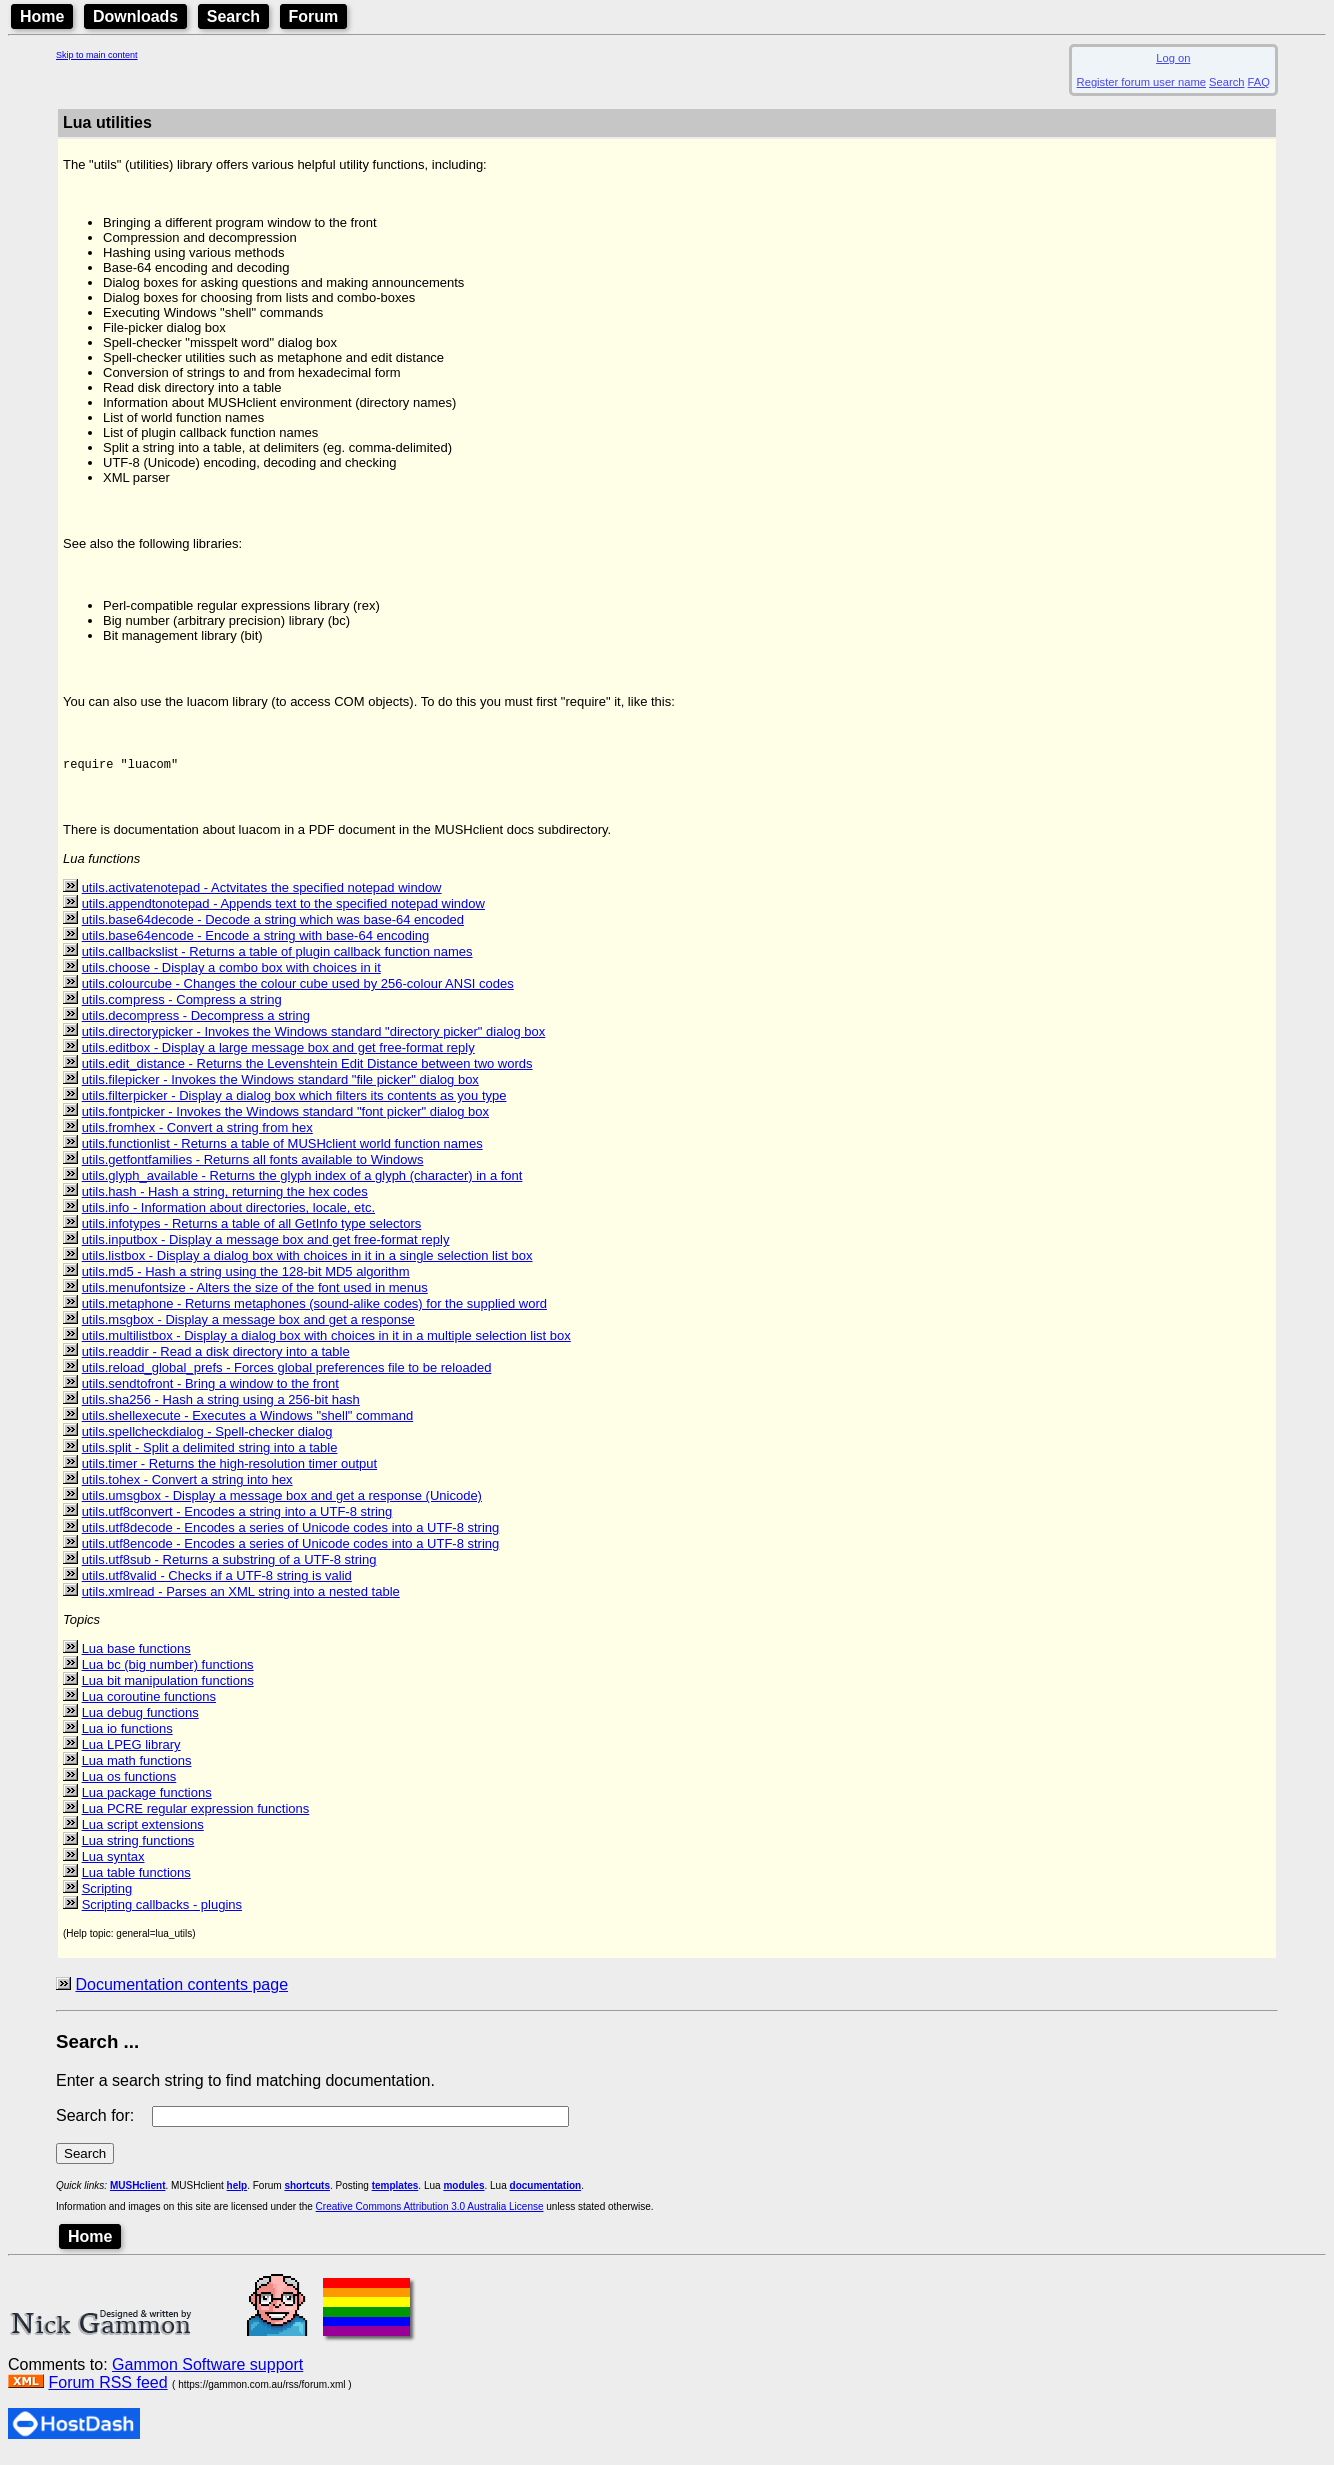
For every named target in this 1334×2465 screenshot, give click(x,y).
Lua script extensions (143, 1830)
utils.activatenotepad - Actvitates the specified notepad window (262, 893)
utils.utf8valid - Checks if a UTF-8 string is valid (217, 1581)
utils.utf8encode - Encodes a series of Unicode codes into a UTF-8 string (291, 1549)
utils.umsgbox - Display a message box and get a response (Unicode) (282, 1501)
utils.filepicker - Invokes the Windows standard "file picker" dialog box (280, 1085)
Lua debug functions (140, 1718)
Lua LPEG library (131, 1750)
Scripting (107, 1894)
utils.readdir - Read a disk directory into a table (216, 1357)
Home (42, 16)
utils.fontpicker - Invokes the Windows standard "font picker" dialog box (285, 1117)
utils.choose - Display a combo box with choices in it (231, 973)
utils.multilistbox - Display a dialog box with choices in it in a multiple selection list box (326, 1341)
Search (233, 16)
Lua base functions (136, 1654)
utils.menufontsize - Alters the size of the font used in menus (255, 1293)
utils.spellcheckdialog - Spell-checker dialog (207, 1437)
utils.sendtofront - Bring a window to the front (210, 1389)
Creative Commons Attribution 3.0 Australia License (430, 2212)
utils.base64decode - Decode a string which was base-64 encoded (273, 925)
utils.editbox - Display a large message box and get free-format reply (278, 1053)
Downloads (135, 16)
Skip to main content (97, 55)
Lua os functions (129, 1782)
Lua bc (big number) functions (168, 1670)
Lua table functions (136, 1878)
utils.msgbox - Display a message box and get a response (248, 1325)
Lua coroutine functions (149, 1702)
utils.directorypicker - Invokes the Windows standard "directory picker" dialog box (314, 1037)
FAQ (1259, 82)
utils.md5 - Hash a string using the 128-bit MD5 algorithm (246, 1277)
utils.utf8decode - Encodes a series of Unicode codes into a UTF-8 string (291, 1533)
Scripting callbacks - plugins (162, 1910)
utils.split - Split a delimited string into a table (210, 1453)
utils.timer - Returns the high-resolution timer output (230, 1469)
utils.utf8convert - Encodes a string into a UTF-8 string (237, 1517)
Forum (314, 16)
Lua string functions (138, 1846)
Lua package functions (147, 1798)
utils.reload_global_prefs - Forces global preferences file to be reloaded (287, 1373)
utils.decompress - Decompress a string (196, 1021)
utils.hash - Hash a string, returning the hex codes (225, 1197)
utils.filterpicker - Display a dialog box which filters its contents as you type (294, 1101)
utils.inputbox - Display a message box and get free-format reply (266, 1245)
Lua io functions (127, 1734)
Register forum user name (1141, 82)
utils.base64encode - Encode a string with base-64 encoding (256, 941)
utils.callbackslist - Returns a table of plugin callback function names (277, 957)
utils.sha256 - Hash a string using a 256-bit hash (221, 1405)
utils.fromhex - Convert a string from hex (197, 1133)
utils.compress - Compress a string (182, 1005)
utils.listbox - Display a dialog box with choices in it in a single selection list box (307, 1261)
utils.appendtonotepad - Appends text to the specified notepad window (283, 909)
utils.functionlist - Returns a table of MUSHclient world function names (282, 1149)
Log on (1173, 58)
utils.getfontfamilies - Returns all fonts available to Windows (253, 1165)
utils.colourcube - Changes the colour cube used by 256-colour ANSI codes (298, 989)
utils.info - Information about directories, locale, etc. (228, 1213)
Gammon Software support (207, 2370)
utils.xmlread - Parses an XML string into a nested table (241, 1597)
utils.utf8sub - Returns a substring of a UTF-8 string (229, 1565)
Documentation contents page (181, 1990)
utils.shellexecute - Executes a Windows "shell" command (247, 1421)
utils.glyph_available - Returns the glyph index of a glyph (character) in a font (302, 1181)
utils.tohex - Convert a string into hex (187, 1485)
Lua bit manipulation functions (168, 1686)
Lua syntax (113, 1862)
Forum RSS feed (107, 2388)
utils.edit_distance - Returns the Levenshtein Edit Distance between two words (307, 1069)
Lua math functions (137, 1766)
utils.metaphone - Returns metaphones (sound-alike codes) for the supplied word (314, 1309)
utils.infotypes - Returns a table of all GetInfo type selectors (252, 1229)
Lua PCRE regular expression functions (196, 1814)
